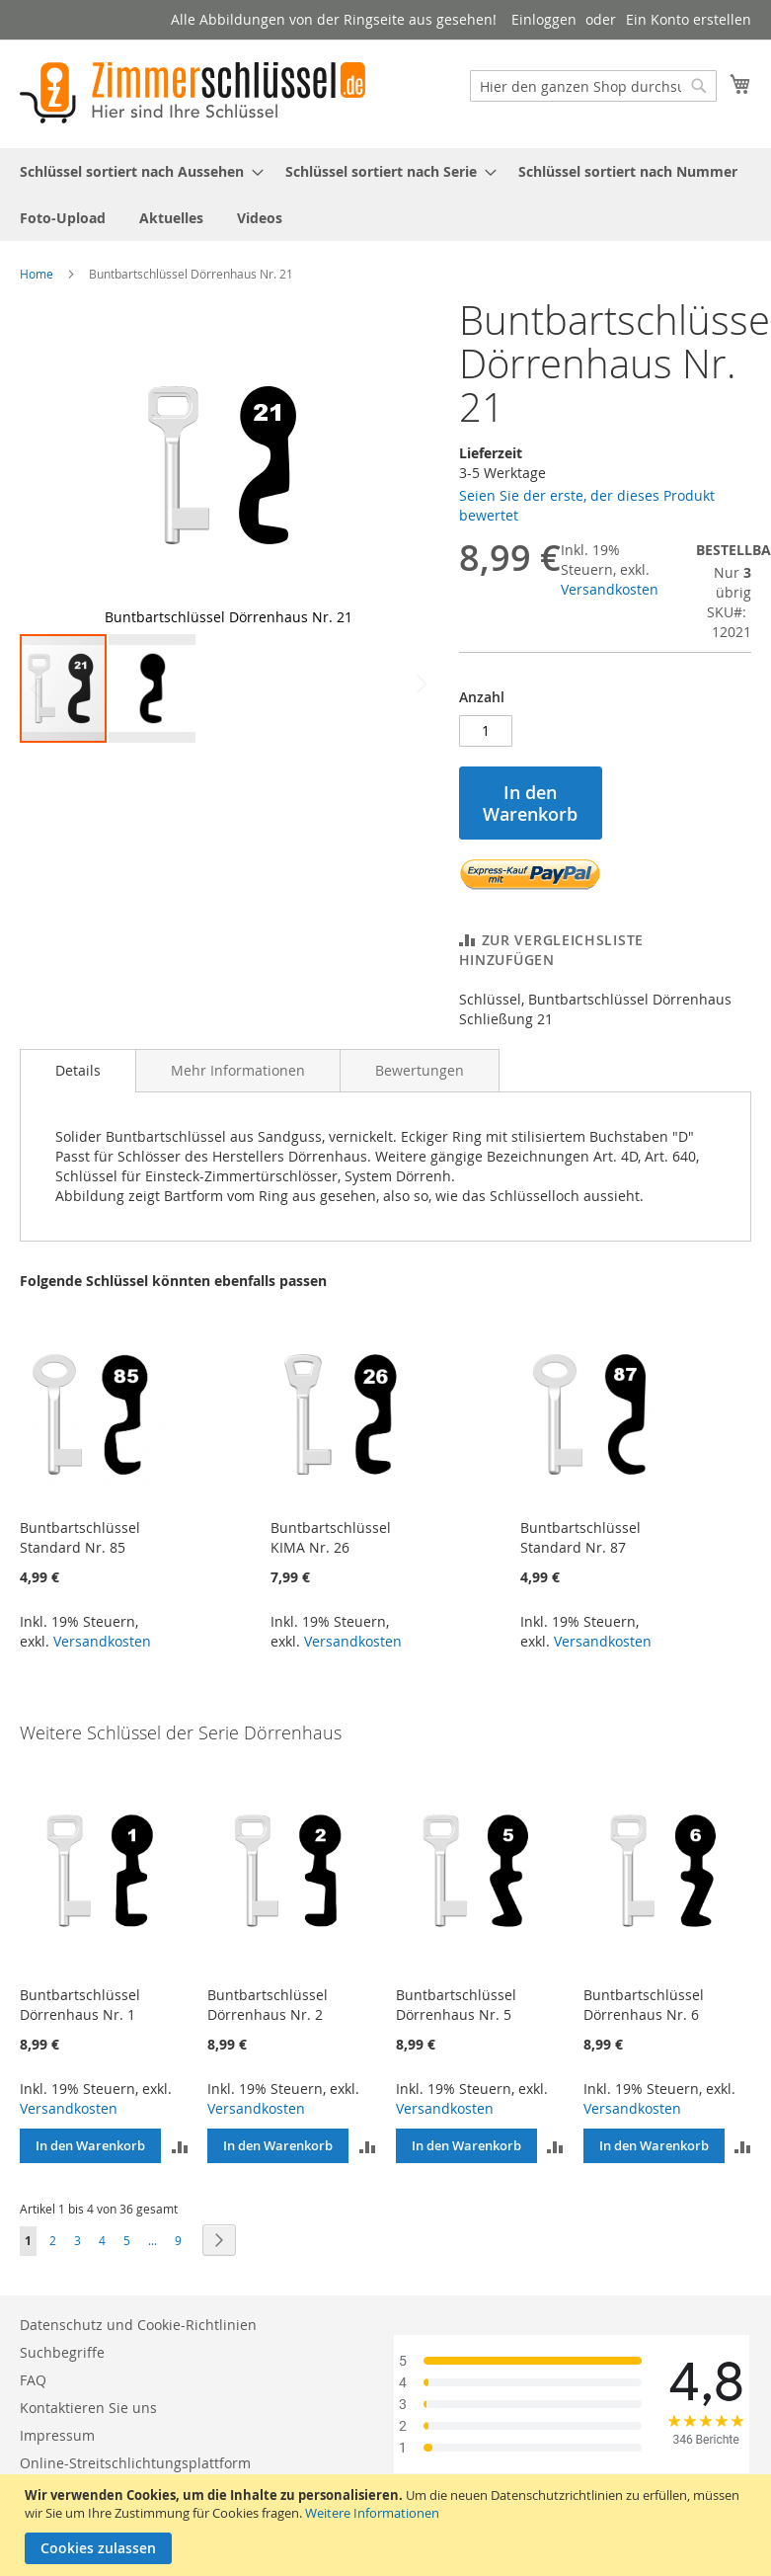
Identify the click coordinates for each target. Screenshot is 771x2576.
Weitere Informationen (372, 2513)
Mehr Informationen (238, 1070)
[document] (388, 2525)
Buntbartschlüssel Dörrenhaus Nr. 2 (267, 2004)
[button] (396, 465)
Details (78, 1070)
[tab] (78, 1070)
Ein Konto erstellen (688, 19)
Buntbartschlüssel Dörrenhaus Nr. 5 (456, 2004)
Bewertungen (419, 1070)
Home (36, 274)
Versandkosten (609, 589)
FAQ (33, 2380)
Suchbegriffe (62, 2352)
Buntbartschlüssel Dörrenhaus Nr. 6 (643, 2004)
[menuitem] (136, 171)
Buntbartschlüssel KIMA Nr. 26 (330, 1537)
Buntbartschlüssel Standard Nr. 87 (580, 1537)
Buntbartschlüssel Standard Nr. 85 (80, 1537)
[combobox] (593, 86)
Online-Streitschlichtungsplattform (135, 2463)
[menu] (385, 194)
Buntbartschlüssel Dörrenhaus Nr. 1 (80, 2004)
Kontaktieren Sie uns (88, 2407)
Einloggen (544, 19)
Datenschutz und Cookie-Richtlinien (138, 2324)
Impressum (57, 2435)
